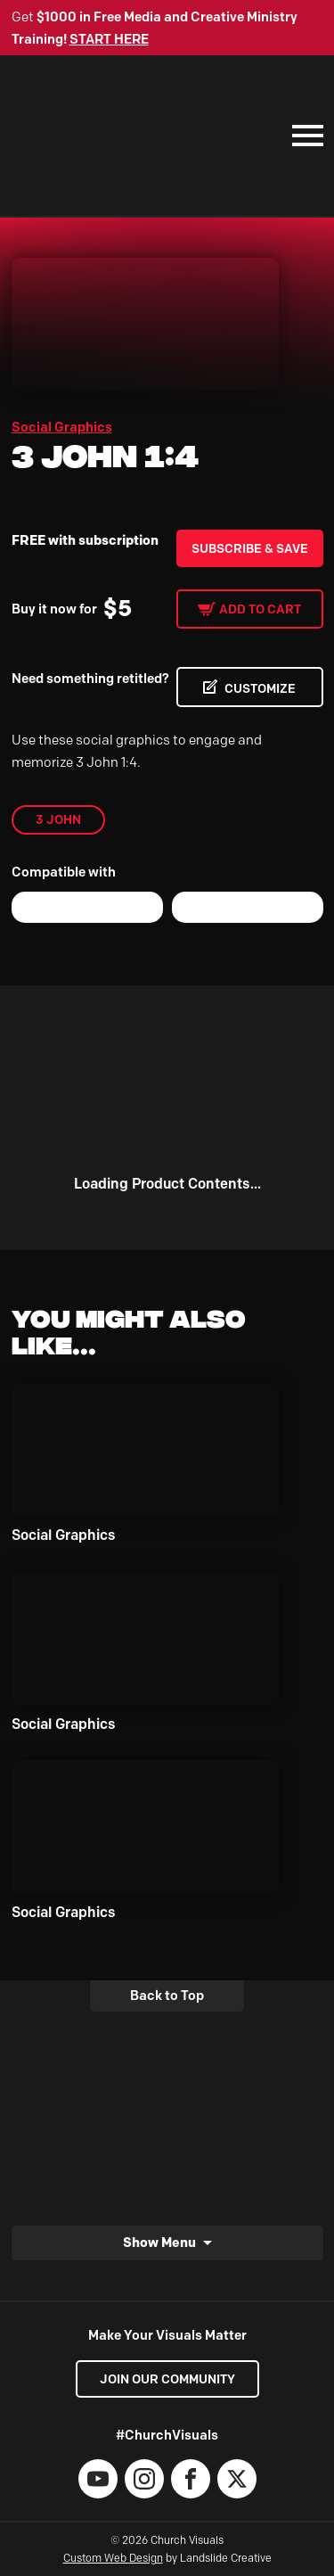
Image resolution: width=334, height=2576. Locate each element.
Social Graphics (62, 427)
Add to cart (260, 609)
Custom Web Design (113, 2557)
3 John (58, 819)
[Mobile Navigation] (303, 135)
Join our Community (167, 2379)
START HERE (109, 39)
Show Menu (159, 2242)
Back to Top (167, 1996)
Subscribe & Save (249, 548)
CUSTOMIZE (260, 688)
